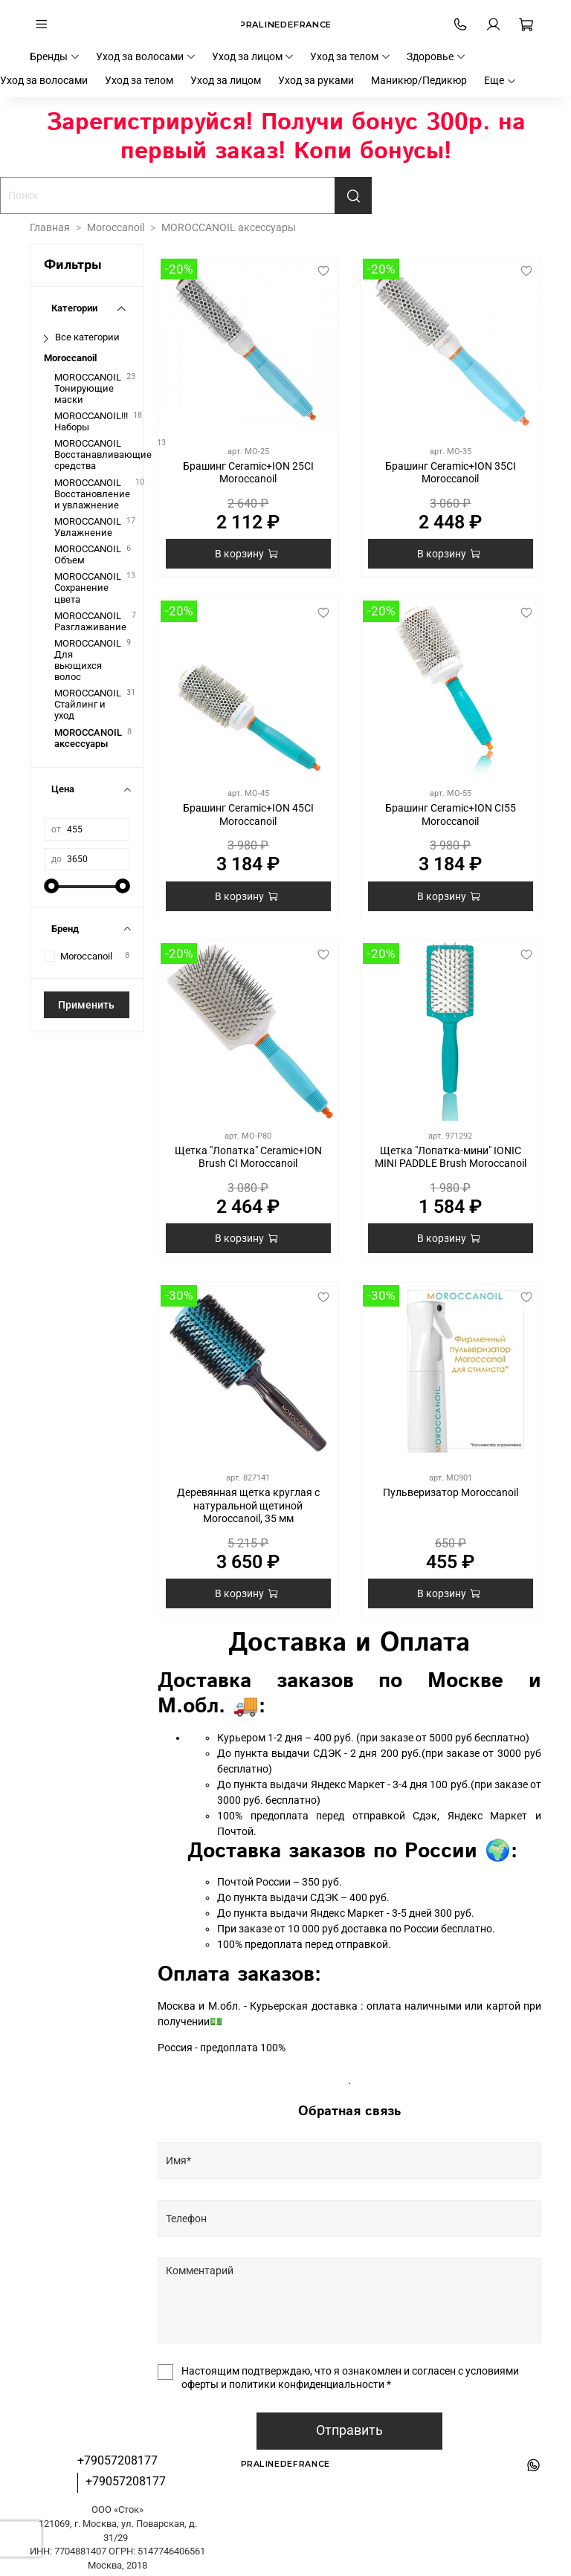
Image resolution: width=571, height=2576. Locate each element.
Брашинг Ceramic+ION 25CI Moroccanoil (248, 472)
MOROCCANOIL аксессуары (88, 738)
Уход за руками (316, 80)
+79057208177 (117, 2460)
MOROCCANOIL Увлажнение (87, 527)
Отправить (349, 2430)
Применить (86, 1005)
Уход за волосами (146, 56)
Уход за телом (350, 56)
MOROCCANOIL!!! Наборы (91, 421)
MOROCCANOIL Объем (87, 554)
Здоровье (436, 56)
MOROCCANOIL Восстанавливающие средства (103, 454)
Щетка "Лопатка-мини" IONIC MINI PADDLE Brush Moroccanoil (450, 1157)
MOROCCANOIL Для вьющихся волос (87, 660)
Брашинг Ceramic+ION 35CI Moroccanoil (450, 472)
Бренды (55, 56)
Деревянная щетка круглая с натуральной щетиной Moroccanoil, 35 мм (248, 1505)
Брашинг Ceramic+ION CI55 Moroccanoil (450, 814)
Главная (50, 227)
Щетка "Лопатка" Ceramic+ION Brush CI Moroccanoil (248, 1157)
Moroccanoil (115, 227)
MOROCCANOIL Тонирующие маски (87, 388)
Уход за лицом (253, 56)
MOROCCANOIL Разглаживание (90, 621)
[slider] (51, 886)
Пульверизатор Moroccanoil (450, 1492)
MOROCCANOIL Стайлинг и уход (87, 704)
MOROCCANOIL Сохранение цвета (87, 587)
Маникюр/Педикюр (419, 80)
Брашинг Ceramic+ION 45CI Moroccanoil (248, 814)
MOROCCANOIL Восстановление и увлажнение (92, 494)
